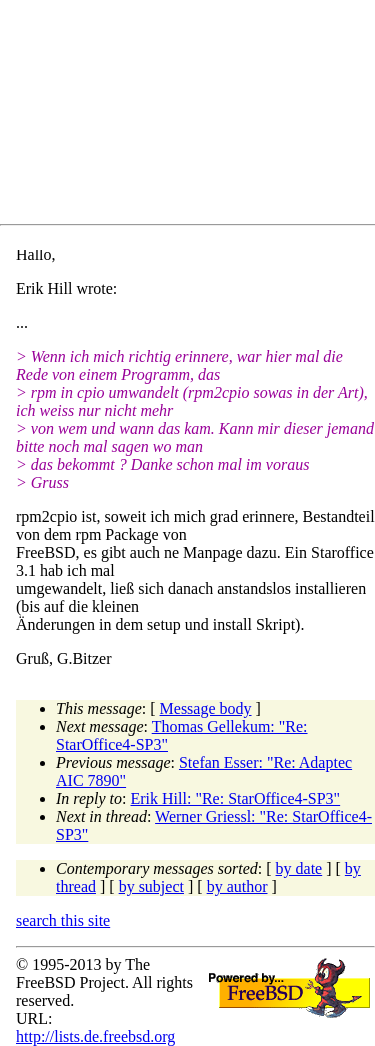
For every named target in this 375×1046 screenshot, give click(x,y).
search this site (63, 920)
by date (299, 868)
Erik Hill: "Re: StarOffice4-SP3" (236, 798)
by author (237, 886)
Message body (206, 708)
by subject (151, 886)
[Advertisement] (195, 116)
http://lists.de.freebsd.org (95, 1036)
